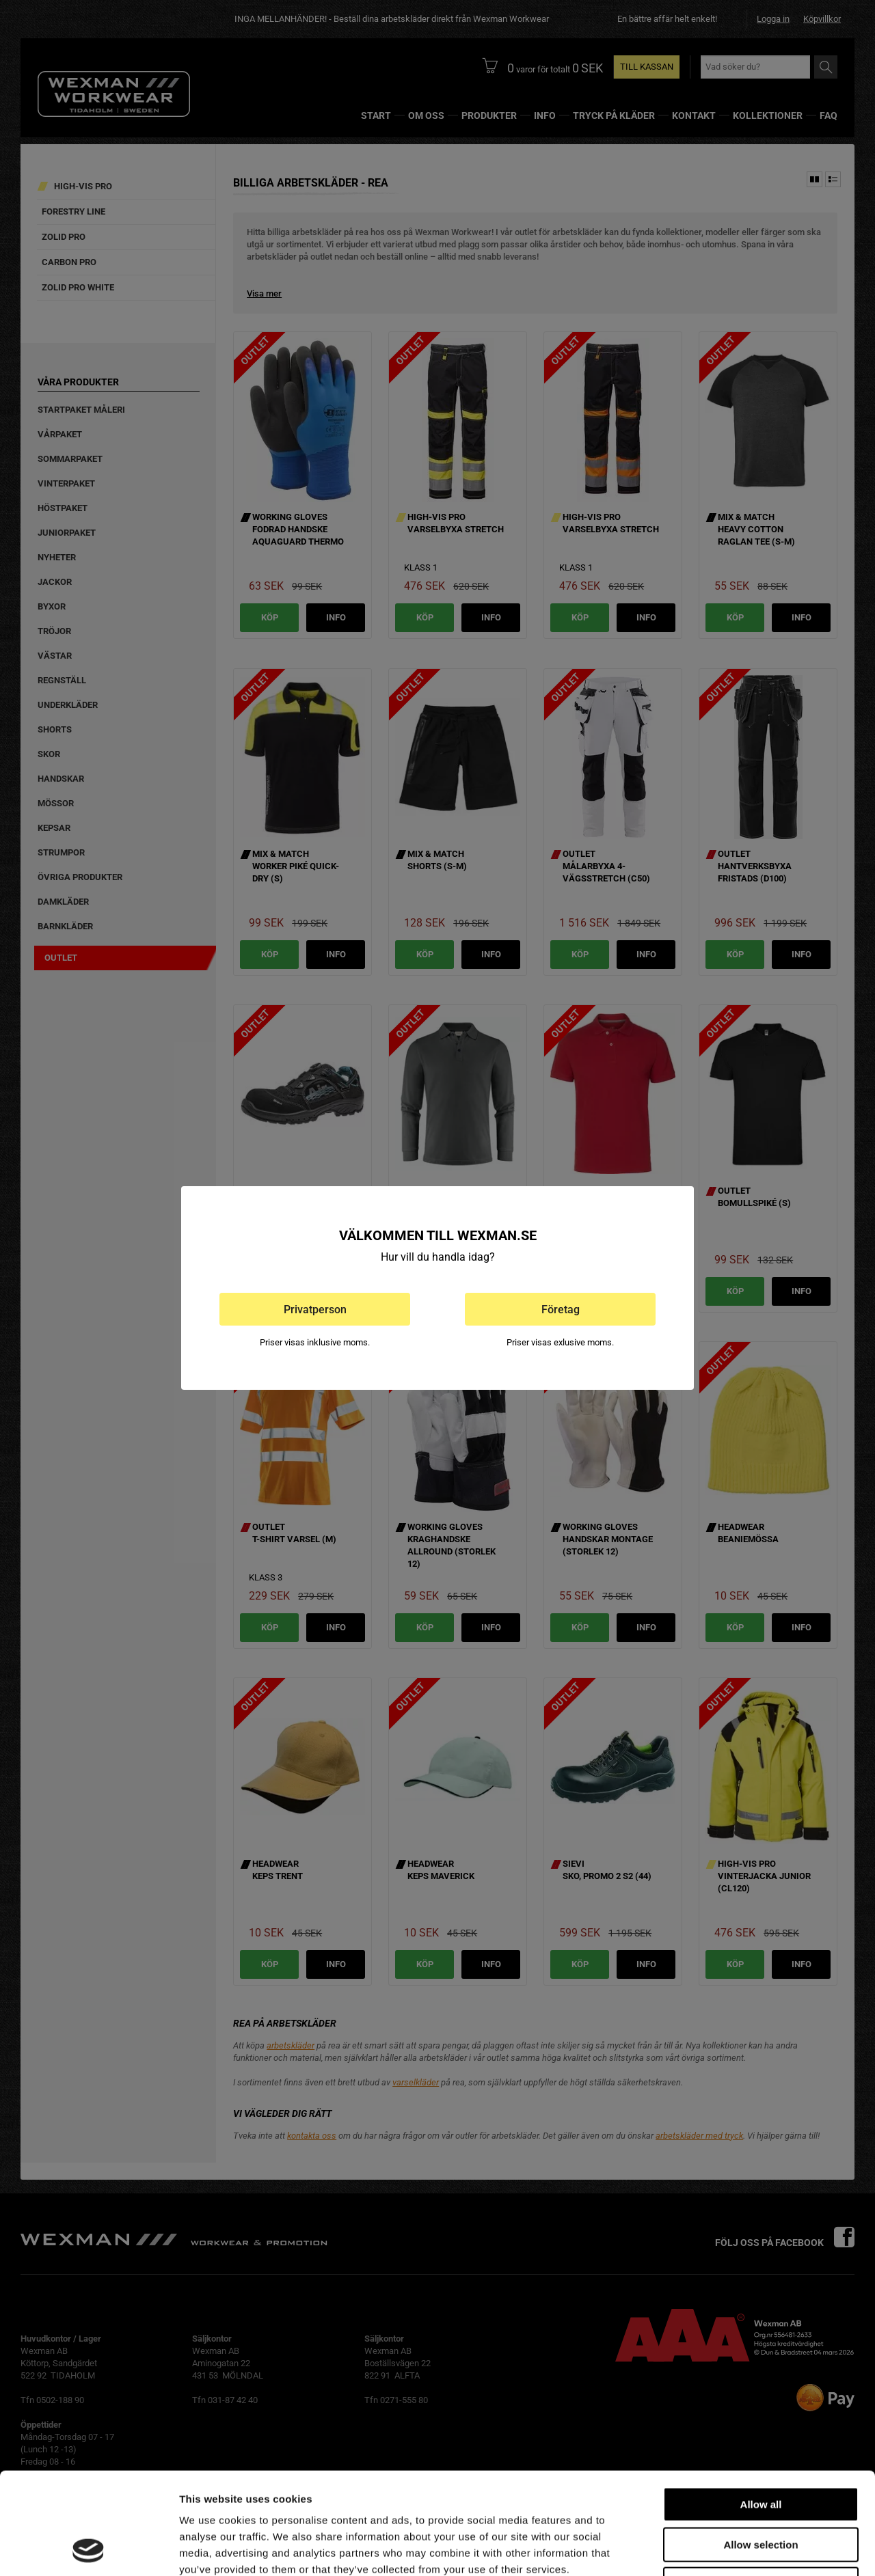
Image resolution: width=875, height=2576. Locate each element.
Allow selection (760, 2449)
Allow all (761, 2409)
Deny (761, 2489)
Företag (560, 1309)
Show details (717, 2549)
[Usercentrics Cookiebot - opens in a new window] (88, 2549)
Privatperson (315, 1309)
